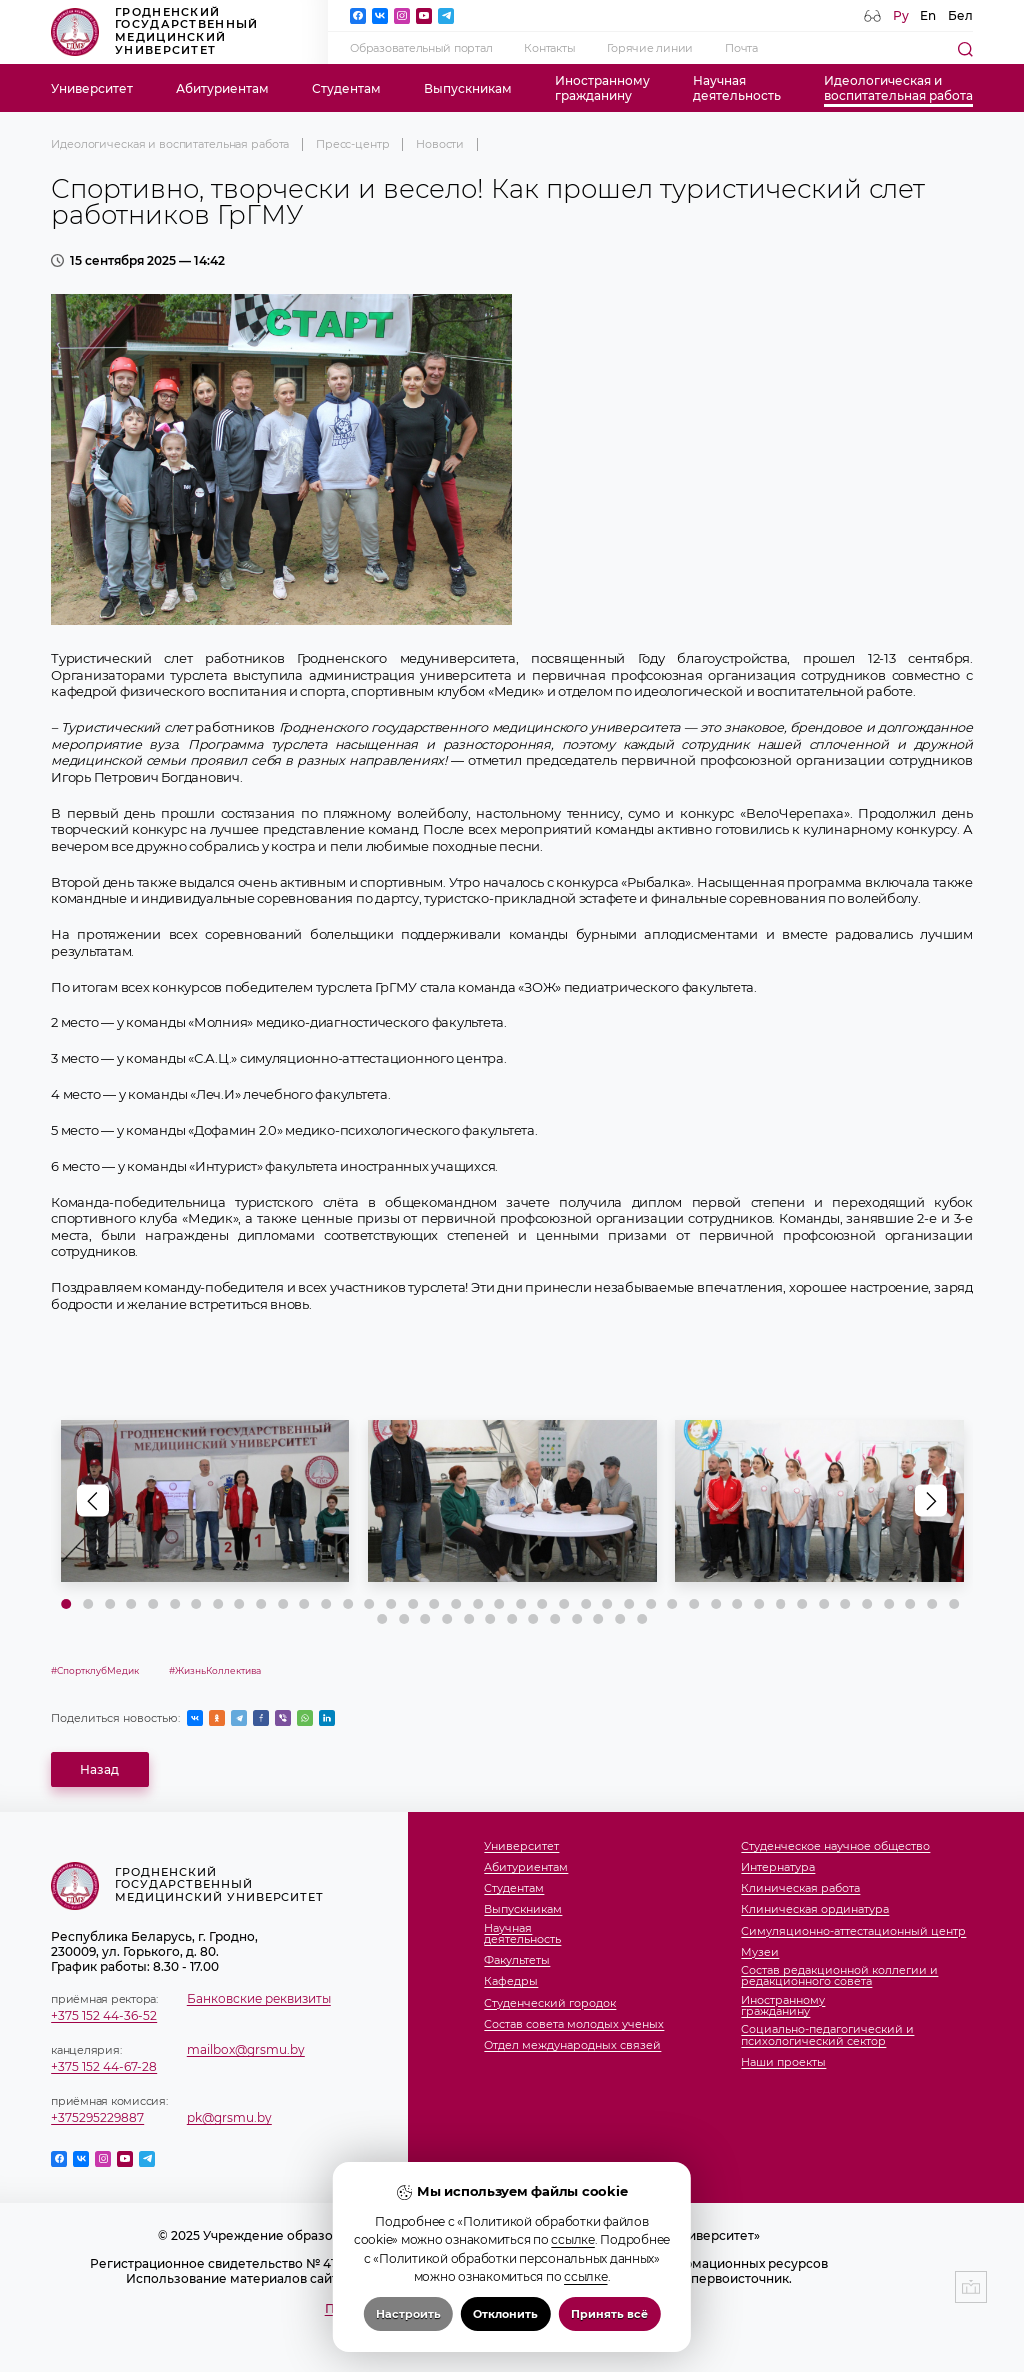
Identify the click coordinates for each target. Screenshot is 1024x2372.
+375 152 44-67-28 (104, 2066)
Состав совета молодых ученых (574, 2025)
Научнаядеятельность (737, 88)
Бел (960, 15)
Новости (440, 144)
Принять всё (609, 2314)
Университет (92, 88)
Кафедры (511, 1982)
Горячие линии (650, 48)
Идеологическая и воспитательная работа (170, 144)
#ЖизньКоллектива (215, 1670)
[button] (931, 1501)
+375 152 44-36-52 (104, 2015)
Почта (741, 48)
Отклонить (505, 2314)
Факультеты (517, 1961)
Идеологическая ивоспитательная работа (898, 88)
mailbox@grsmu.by (246, 2049)
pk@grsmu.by (229, 2117)
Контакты (549, 48)
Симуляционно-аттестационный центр (853, 1932)
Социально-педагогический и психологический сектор (827, 2035)
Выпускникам (468, 88)
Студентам (346, 88)
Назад (99, 1769)
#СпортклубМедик (95, 1670)
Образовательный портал (421, 48)
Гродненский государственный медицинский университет (154, 32)
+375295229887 (97, 2117)
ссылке (572, 2239)
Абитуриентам (222, 88)
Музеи (760, 1953)
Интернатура (778, 1868)
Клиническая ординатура (815, 1910)
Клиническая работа (800, 1889)
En (928, 15)
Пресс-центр (353, 144)
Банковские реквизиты (259, 1998)
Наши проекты (783, 2063)
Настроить (408, 2314)
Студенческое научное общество (835, 1847)
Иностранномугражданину (602, 88)
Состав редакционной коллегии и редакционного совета (839, 1976)
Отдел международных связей (572, 2046)
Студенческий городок (550, 2004)
